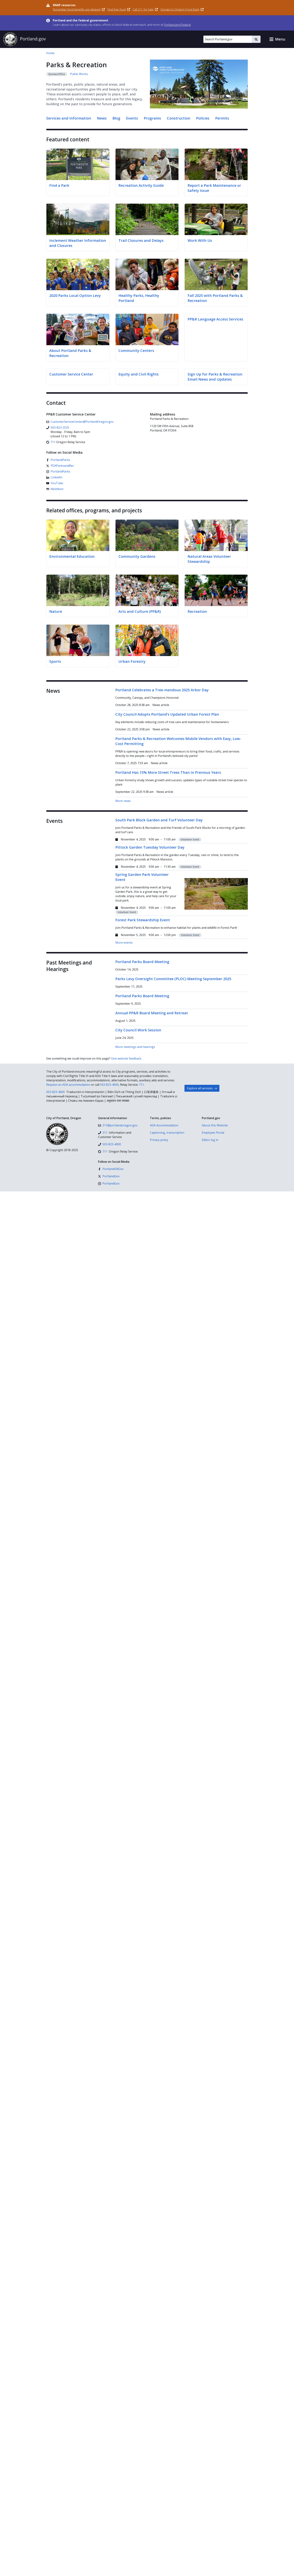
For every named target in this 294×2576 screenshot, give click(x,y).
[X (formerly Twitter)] (60, 465)
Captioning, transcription (167, 1133)
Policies (202, 118)
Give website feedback (126, 1058)
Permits (222, 118)
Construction (178, 118)
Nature (55, 611)
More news (123, 801)
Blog (116, 118)
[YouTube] (54, 483)
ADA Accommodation (164, 1125)
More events (124, 943)
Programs (152, 118)
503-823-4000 (109, 1085)
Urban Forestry (132, 661)
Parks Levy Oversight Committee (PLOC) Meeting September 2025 (173, 978)
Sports (55, 661)
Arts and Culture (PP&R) (139, 611)
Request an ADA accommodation (68, 1085)
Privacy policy (159, 1140)
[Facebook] (58, 460)
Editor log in (210, 1140)
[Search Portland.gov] (227, 39)
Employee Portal (213, 1133)
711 (141, 1085)
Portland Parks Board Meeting (142, 961)
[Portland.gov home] (24, 39)
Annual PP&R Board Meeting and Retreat (151, 1012)
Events (132, 118)
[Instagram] (58, 471)
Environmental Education (72, 556)
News (102, 118)
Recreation (197, 611)
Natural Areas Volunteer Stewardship (209, 559)
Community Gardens (136, 556)
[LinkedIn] (54, 477)
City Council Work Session (138, 1030)
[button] (277, 39)
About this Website (215, 1125)
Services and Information (68, 118)
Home (50, 53)
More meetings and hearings (135, 1047)
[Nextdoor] (55, 489)
